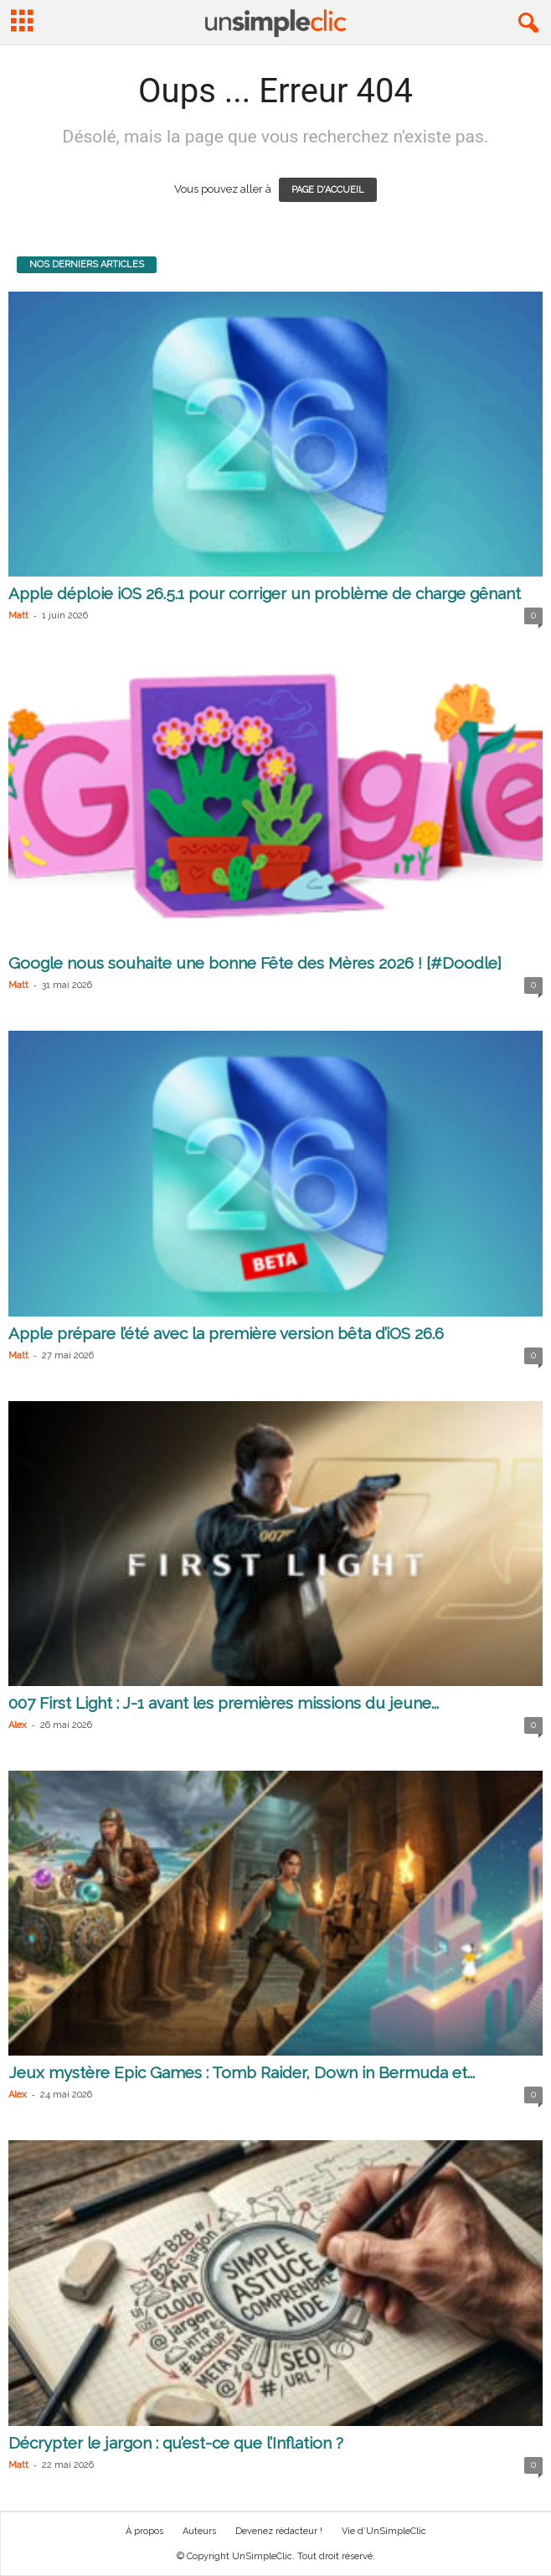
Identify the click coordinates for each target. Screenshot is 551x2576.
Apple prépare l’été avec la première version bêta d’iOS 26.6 (226, 1333)
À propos (144, 2531)
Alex (17, 1725)
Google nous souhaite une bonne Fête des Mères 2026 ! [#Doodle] (255, 963)
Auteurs (199, 2531)
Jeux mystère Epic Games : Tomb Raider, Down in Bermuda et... (241, 2072)
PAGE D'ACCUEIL (327, 189)
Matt (18, 615)
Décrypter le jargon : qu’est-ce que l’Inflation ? (175, 2443)
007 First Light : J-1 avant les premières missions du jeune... (223, 1703)
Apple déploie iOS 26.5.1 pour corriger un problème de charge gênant (264, 593)
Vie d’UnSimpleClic (384, 2531)
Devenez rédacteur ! (278, 2531)
